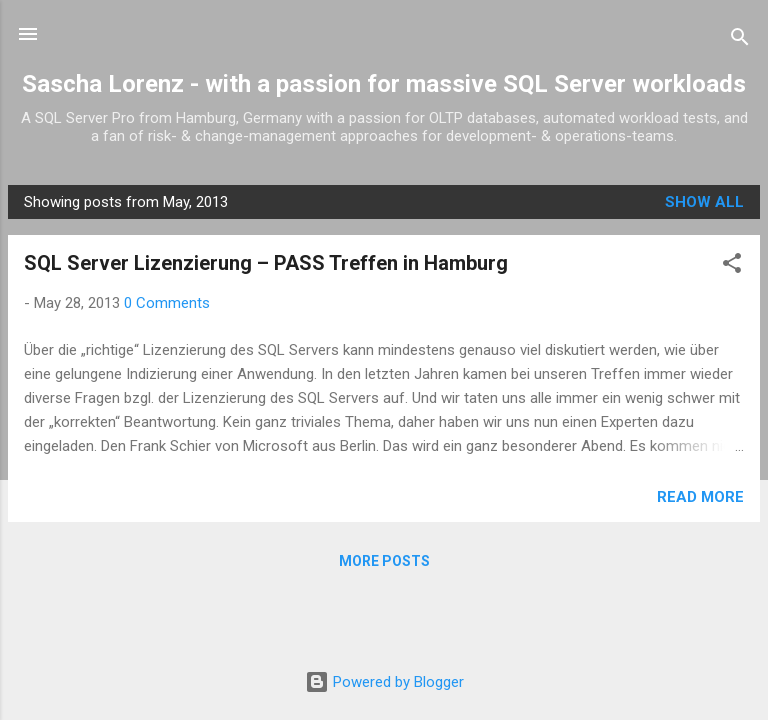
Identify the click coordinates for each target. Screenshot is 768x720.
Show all (704, 202)
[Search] (740, 40)
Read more (700, 497)
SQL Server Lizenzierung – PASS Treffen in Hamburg (266, 263)
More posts (384, 561)
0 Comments (167, 303)
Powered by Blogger (384, 682)
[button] (732, 266)
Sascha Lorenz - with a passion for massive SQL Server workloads (384, 84)
